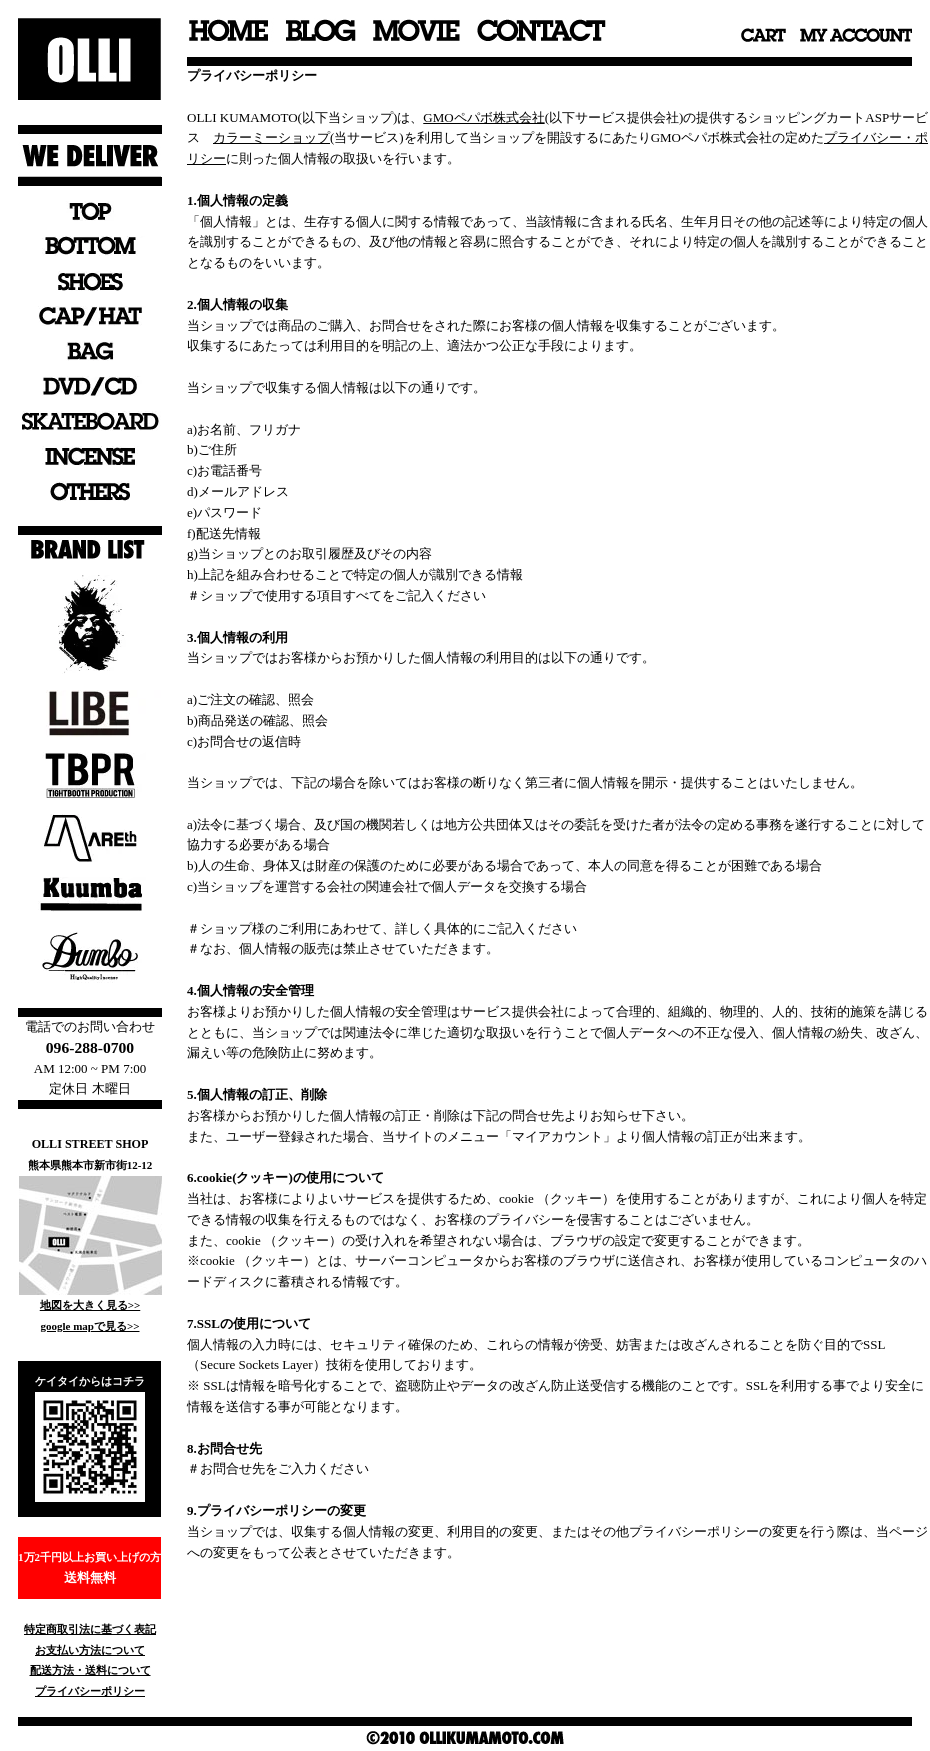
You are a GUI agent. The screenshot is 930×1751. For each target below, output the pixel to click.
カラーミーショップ (271, 137)
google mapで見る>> (89, 1326)
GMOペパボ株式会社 (483, 117)
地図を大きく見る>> (90, 1305)
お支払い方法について (90, 1650)
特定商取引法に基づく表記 (90, 1629)
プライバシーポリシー (90, 1691)
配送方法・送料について (90, 1670)
